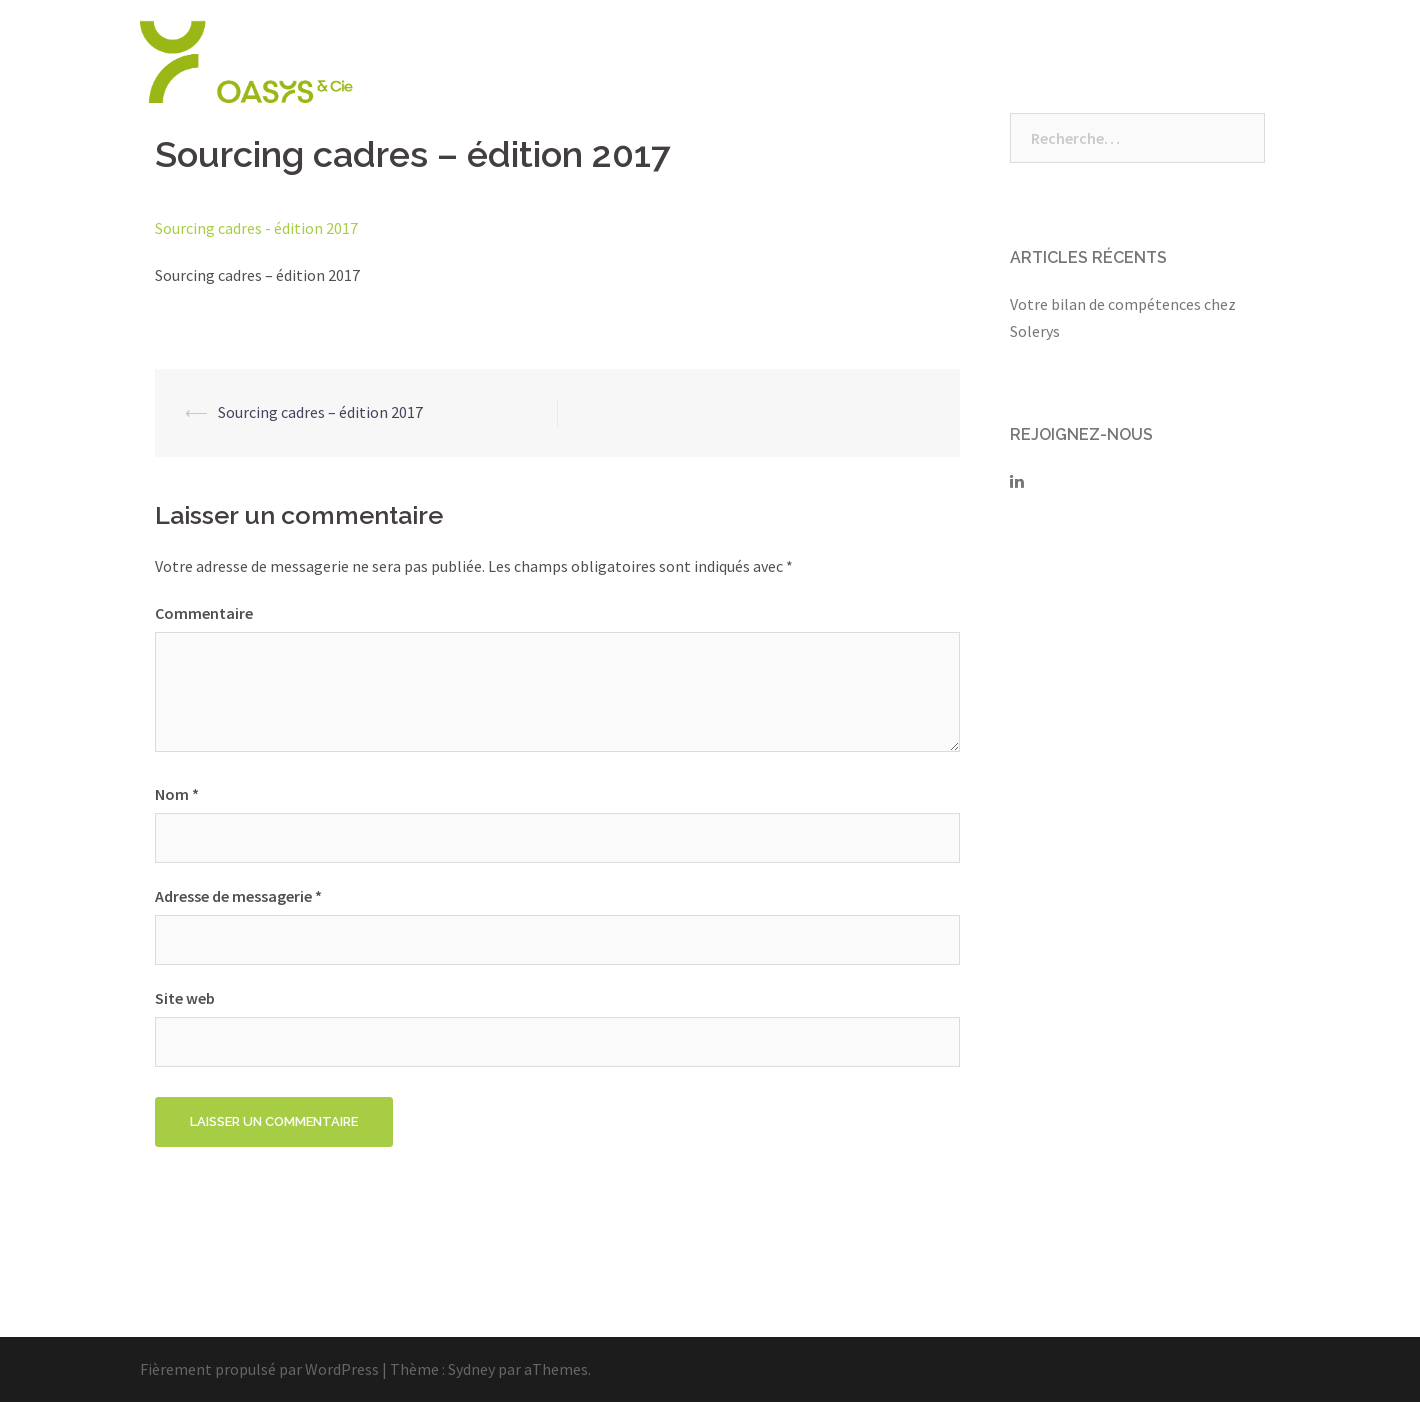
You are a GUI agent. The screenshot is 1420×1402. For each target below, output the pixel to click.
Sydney (471, 1369)
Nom (177, 794)
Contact (1236, 61)
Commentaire (204, 613)
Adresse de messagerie (238, 896)
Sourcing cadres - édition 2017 (256, 228)
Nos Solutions (865, 61)
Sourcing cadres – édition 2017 (320, 412)
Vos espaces (1130, 61)
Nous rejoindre (999, 61)
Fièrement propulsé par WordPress (259, 1369)
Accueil (581, 61)
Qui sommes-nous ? (711, 61)
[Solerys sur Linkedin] (1017, 481)
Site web (185, 998)
